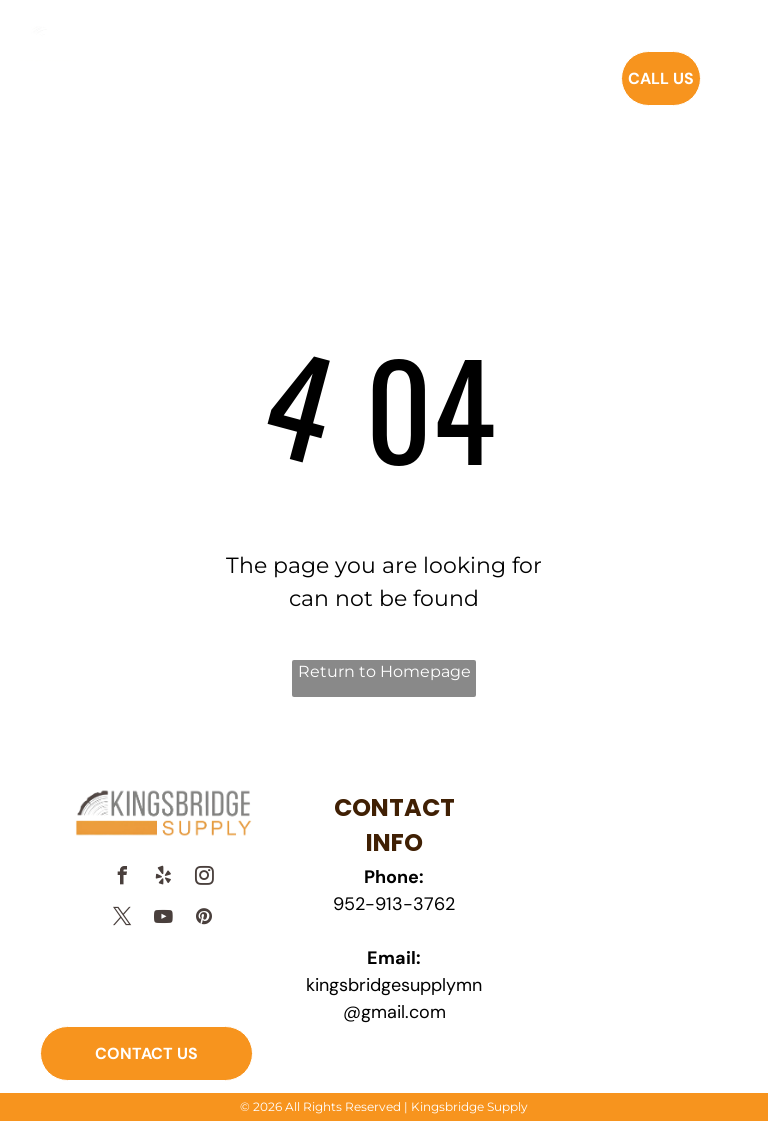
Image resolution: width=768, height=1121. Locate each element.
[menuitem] (287, 92)
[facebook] (122, 878)
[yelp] (163, 878)
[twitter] (122, 919)
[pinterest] (204, 919)
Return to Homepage (384, 671)
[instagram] (204, 878)
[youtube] (163, 919)
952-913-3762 (394, 904)
